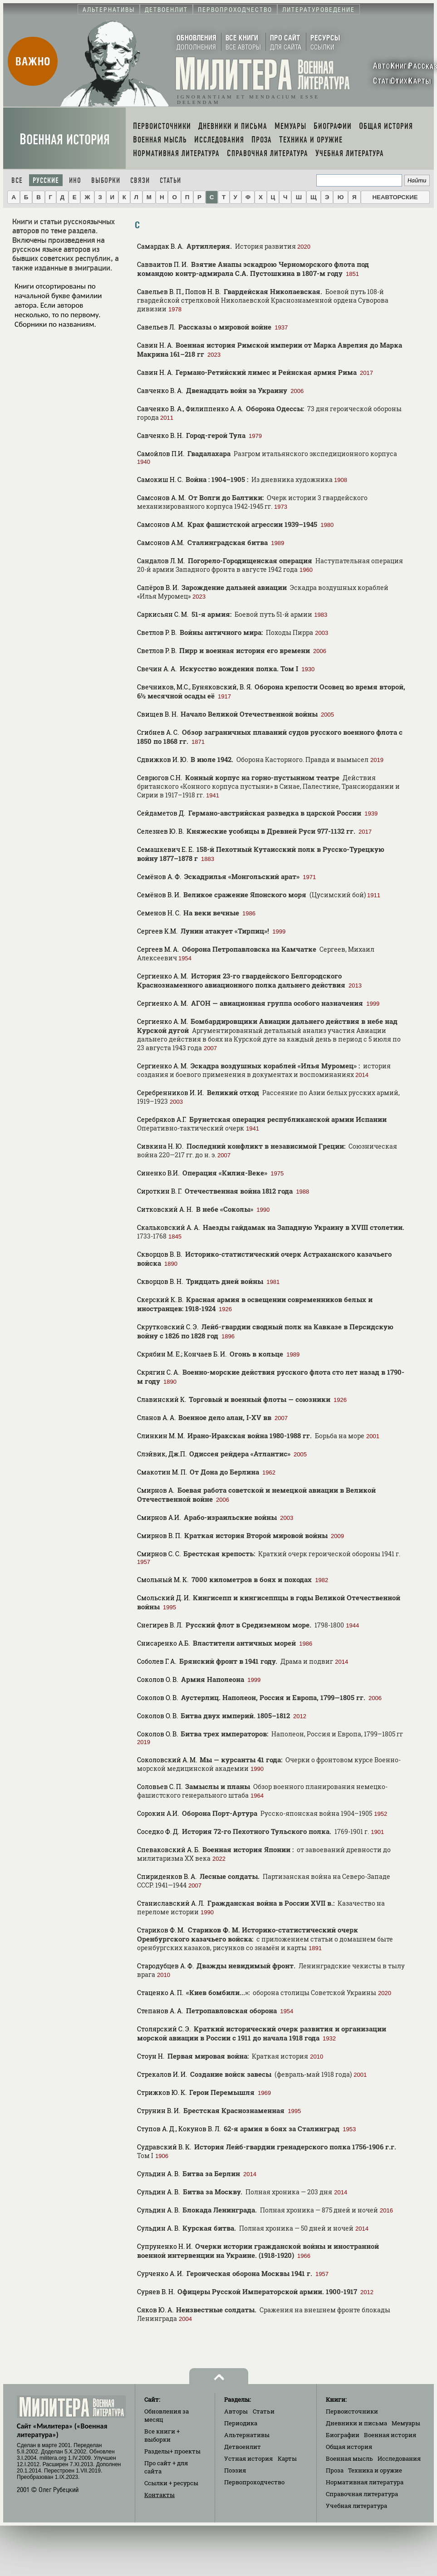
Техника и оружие (375, 2470)
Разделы (172, 2451)
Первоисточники (352, 2411)
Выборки (105, 180)
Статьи (170, 180)
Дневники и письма (356, 2423)
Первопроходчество (254, 2482)
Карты (287, 2458)
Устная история (248, 2458)
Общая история (349, 2447)
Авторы (236, 2411)
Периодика (240, 2423)
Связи (140, 180)
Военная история (65, 139)
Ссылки (171, 2483)
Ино (75, 180)
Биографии (342, 2435)
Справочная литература (362, 2494)
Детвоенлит (242, 2447)
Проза (335, 2470)
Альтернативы (247, 2435)
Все (17, 180)
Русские (46, 180)
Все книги (162, 2435)
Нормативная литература (364, 2482)
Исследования (399, 2458)
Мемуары (406, 2423)
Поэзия (235, 2470)
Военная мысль (349, 2458)
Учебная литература (356, 2506)
